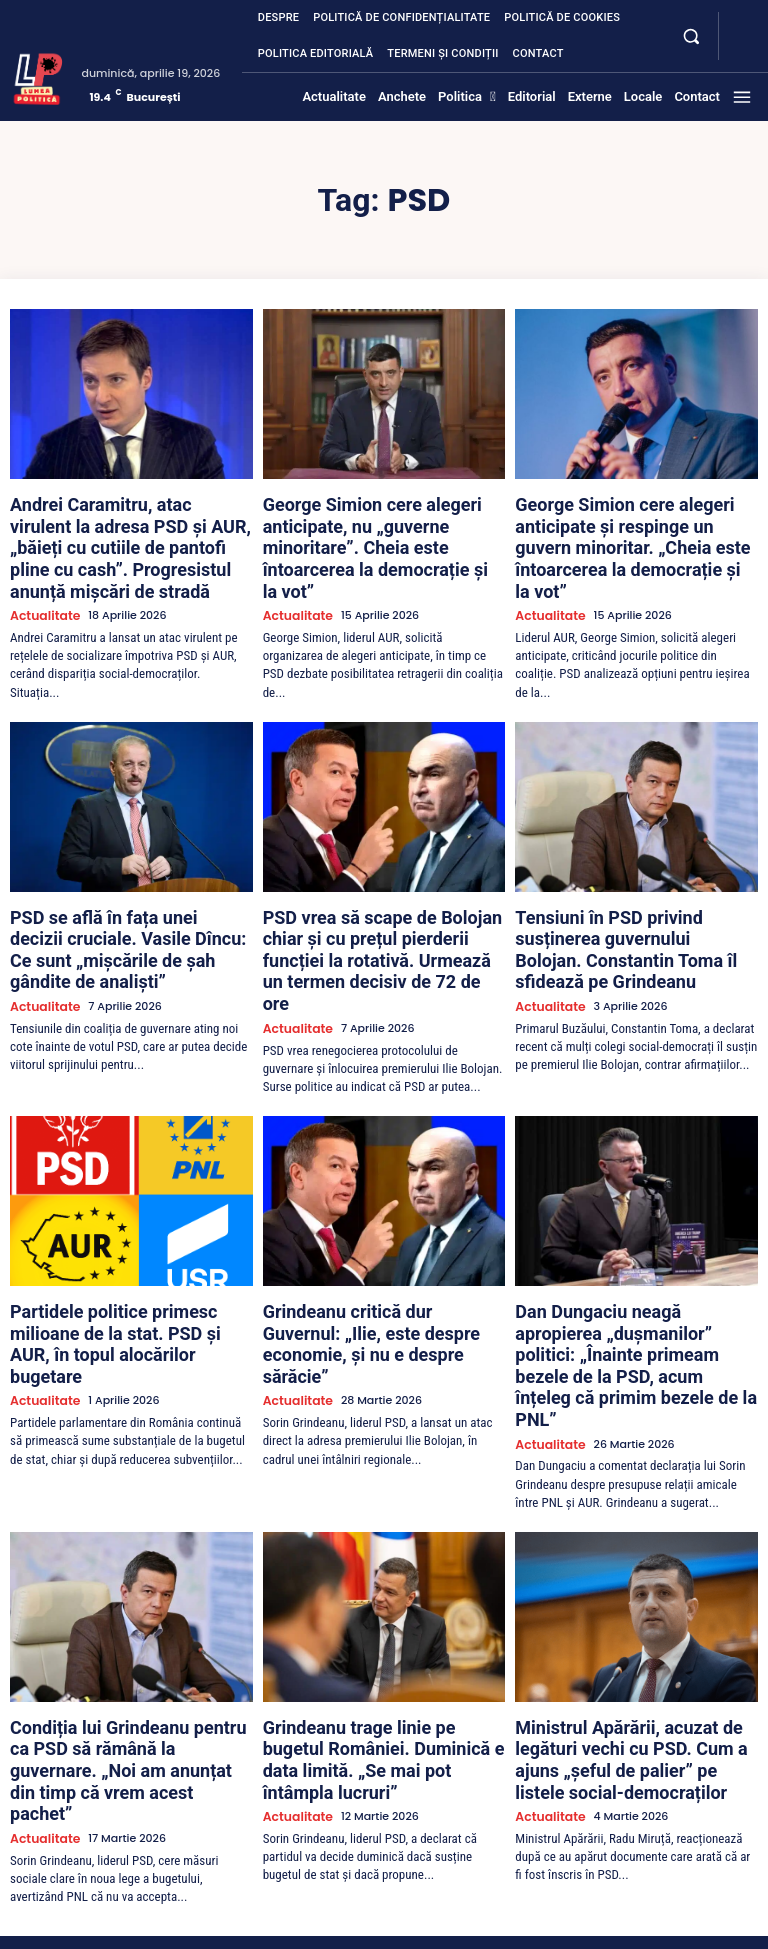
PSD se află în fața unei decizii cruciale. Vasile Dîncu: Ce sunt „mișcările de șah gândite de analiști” (126, 889)
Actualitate (41, 574)
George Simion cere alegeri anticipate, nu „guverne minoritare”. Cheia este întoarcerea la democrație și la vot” (383, 519)
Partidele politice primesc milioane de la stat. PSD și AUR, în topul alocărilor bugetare (129, 1241)
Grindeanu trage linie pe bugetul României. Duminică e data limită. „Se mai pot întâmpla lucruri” (381, 1593)
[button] (690, 35)
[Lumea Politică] (38, 77)
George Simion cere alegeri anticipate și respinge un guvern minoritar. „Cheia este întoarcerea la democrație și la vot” (633, 527)
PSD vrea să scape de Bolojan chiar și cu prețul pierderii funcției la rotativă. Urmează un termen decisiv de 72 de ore (381, 897)
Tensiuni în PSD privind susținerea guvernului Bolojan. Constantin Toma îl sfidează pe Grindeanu (636, 889)
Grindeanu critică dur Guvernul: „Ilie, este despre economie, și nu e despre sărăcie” (380, 1241)
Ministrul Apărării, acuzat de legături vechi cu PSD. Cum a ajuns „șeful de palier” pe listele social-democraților (629, 1593)
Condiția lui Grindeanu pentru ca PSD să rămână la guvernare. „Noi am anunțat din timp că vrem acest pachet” (126, 1601)
